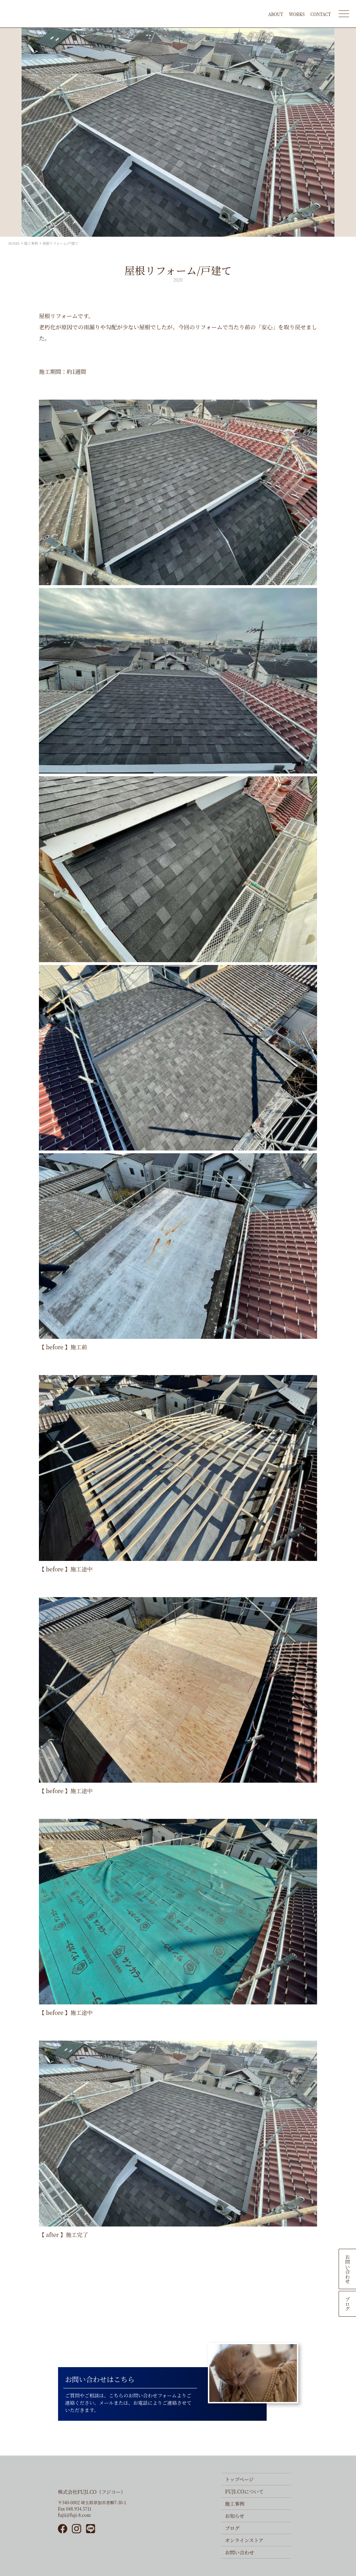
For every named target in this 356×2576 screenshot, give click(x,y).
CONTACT (320, 14)
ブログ (347, 2303)
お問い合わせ (347, 2269)
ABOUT (275, 14)
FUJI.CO (79, 13)
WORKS (297, 14)
